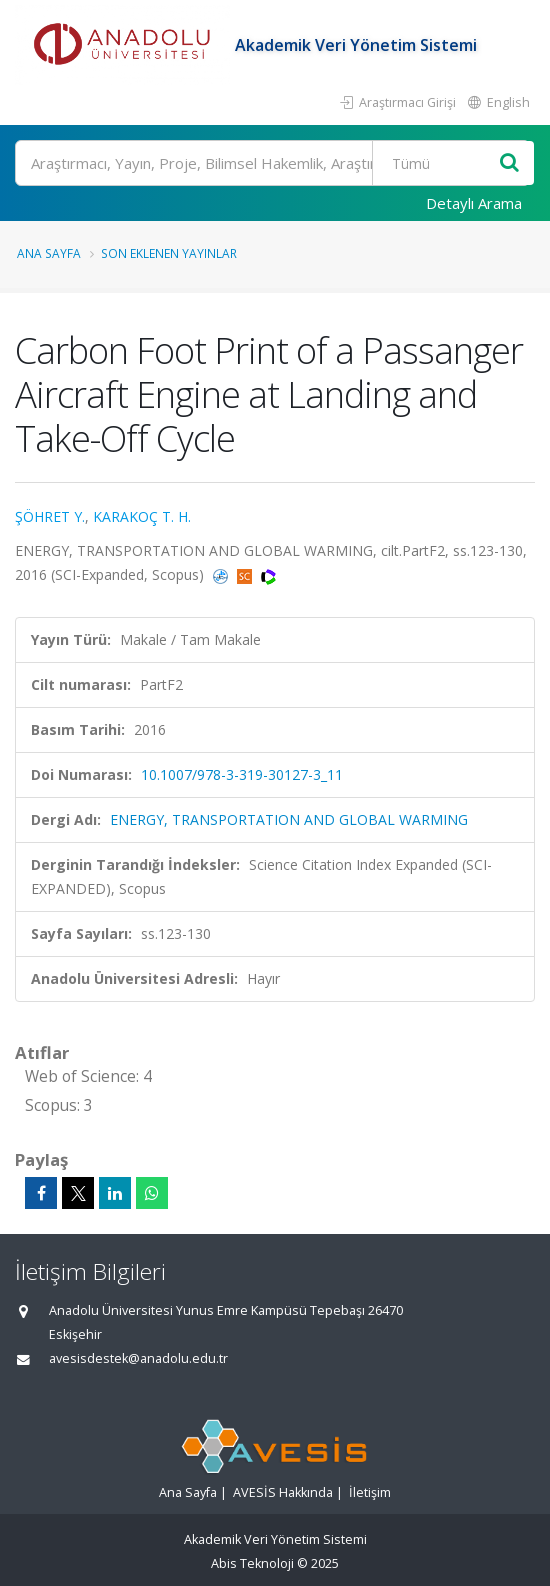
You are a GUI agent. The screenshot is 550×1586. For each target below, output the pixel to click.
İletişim (370, 1492)
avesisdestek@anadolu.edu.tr (138, 1358)
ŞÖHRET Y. (50, 516)
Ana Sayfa (49, 253)
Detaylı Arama (474, 203)
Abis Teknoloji (252, 1563)
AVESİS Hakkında (283, 1492)
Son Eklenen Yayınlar (169, 253)
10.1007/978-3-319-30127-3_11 (242, 774)
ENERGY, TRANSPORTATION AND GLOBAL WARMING (289, 819)
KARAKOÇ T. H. (142, 516)
